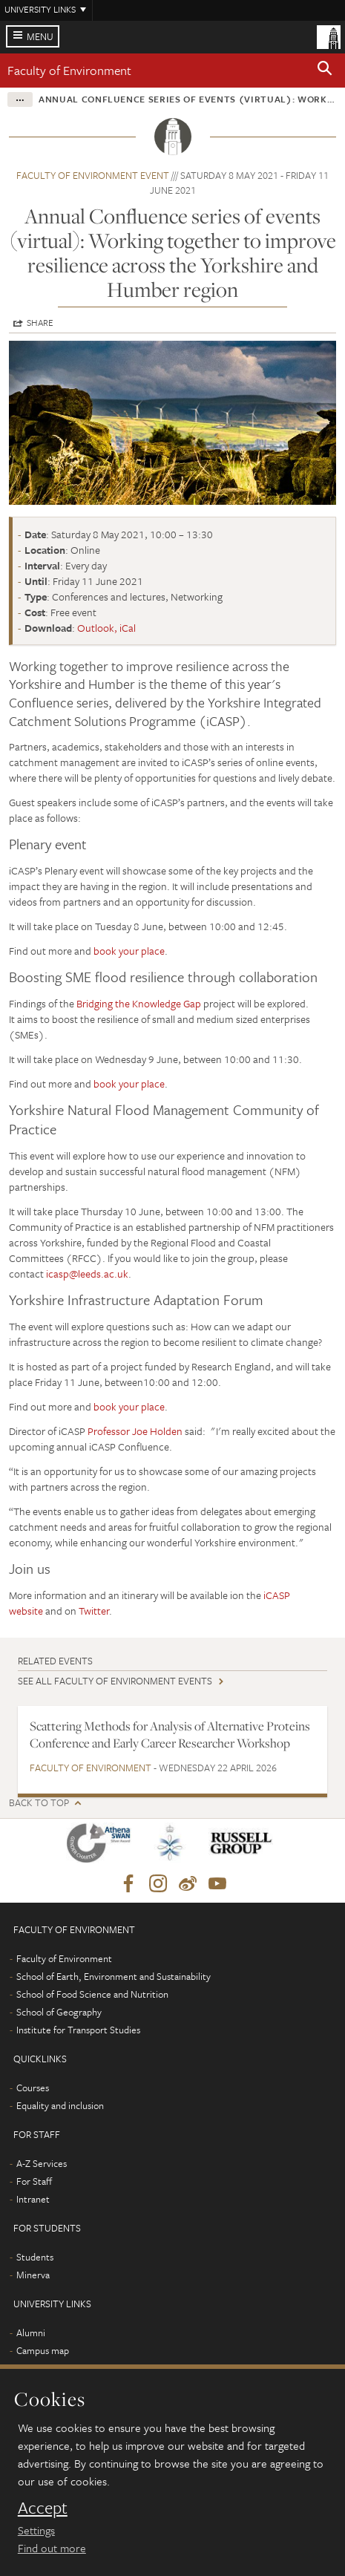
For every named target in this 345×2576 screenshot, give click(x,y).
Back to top (39, 1803)
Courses (32, 2087)
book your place (129, 950)
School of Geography (59, 2011)
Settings (36, 2530)
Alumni (30, 2332)
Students (34, 2256)
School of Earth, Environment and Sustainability (113, 1976)
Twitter (94, 1610)
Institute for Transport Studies (78, 2029)
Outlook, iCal (106, 627)
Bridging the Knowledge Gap (138, 1003)
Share (40, 322)
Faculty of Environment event (92, 175)
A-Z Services (41, 2163)
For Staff (34, 2181)
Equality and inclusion (60, 2105)
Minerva (33, 2274)
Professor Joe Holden (135, 1431)
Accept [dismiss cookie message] (43, 2508)
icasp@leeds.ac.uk (87, 1273)
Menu (40, 36)
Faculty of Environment (69, 70)
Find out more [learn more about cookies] (52, 2548)
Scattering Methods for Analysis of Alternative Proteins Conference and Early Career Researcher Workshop (170, 1734)
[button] (325, 70)
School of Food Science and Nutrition (92, 1994)
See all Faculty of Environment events (115, 1680)
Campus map (42, 2350)
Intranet (33, 2198)
